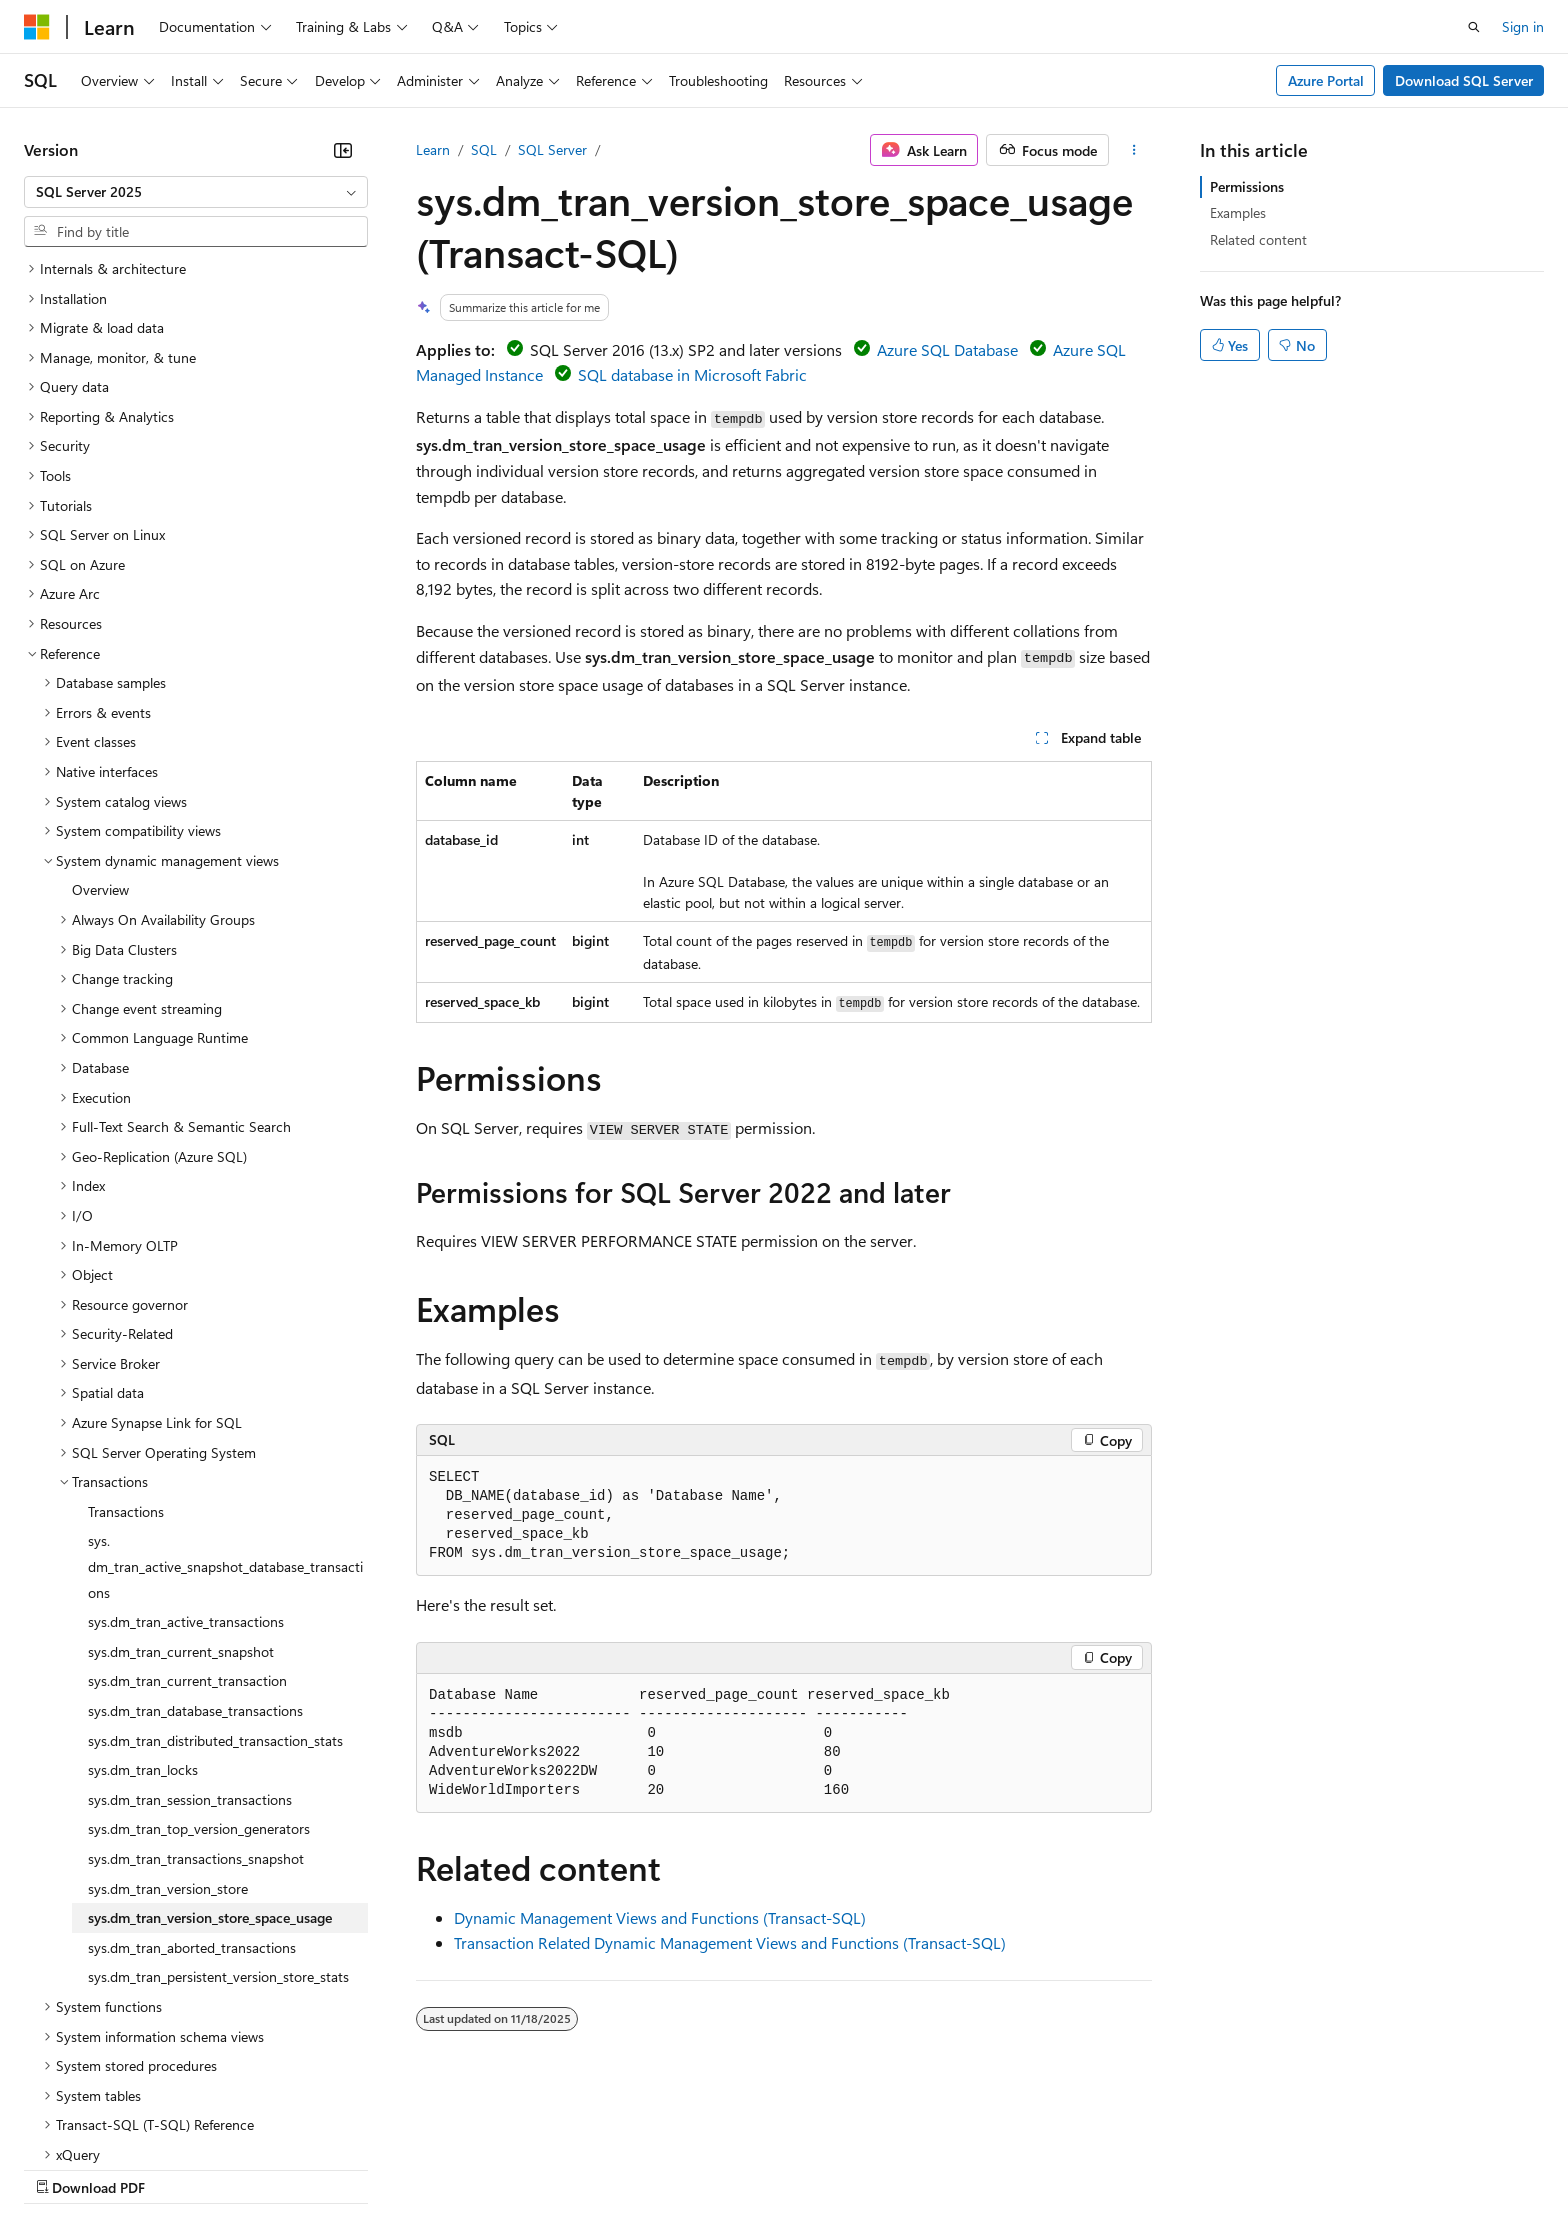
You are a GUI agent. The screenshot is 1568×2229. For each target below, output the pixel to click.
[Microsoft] (37, 27)
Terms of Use (730, 2167)
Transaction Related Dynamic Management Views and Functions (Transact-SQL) (730, 1942)
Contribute (358, 2167)
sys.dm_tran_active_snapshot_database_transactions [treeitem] (225, 1392)
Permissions (1247, 186)
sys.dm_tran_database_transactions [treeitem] (195, 1536)
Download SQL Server (1464, 80)
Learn (433, 149)
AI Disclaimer (64, 2167)
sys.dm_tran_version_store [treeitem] (168, 1714)
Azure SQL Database (947, 349)
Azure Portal (1326, 80)
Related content (1258, 239)
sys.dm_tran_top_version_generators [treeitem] (199, 1654)
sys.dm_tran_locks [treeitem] (143, 1595)
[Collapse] (343, 150)
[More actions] (1134, 150)
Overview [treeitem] (100, 715)
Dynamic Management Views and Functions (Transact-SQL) (660, 1917)
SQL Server (552, 149)
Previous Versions (181, 2167)
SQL (484, 149)
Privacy (437, 2167)
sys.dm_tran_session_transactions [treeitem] (190, 1625)
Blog (272, 2167)
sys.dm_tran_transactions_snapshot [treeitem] (196, 1684)
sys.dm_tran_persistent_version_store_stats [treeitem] (218, 1802)
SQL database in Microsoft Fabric (692, 374)
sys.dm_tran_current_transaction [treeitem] (187, 1506)
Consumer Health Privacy (574, 2167)
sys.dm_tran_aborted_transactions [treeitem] (192, 1773)
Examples (1238, 212)
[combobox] (196, 192)
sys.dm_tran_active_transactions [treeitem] (186, 1447)
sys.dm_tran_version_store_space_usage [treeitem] (210, 1743)
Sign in (1523, 26)
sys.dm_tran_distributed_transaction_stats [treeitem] (215, 1566)
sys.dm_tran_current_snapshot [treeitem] (181, 1477)
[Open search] (1474, 27)
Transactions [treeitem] (126, 1337)
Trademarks (829, 2167)
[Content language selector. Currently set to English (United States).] (115, 2120)
